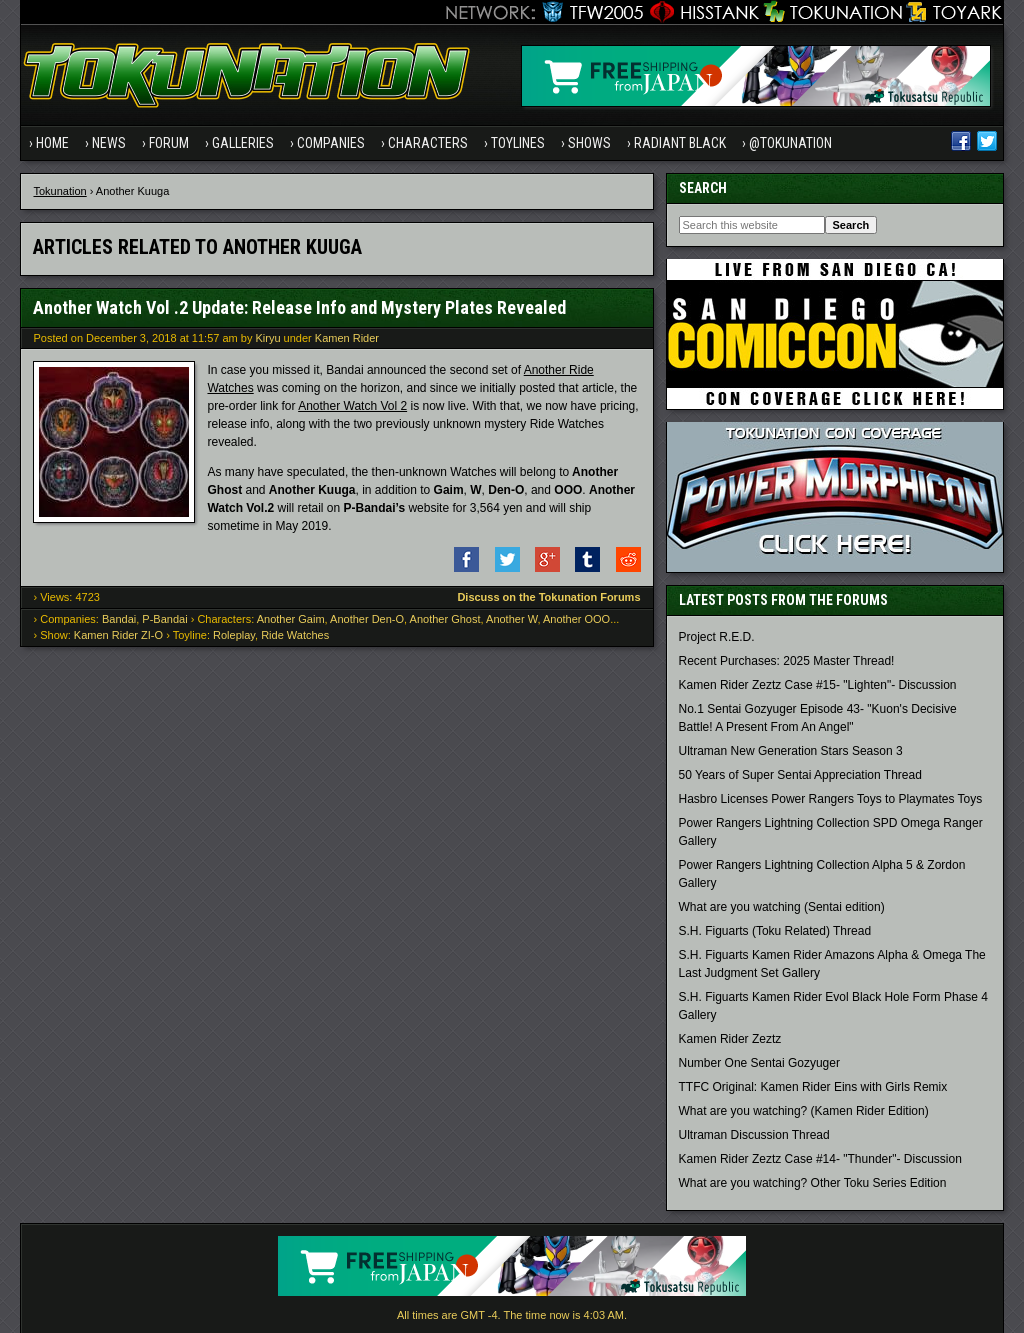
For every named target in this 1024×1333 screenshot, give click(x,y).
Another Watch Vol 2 (352, 406)
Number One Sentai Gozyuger (759, 1063)
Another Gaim (291, 619)
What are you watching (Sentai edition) (782, 907)
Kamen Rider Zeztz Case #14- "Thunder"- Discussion (820, 1159)
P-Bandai (164, 619)
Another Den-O (367, 619)
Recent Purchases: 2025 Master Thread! (787, 661)
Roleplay (234, 635)
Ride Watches (295, 635)
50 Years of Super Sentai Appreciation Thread (800, 775)
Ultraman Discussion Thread (754, 1135)
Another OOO (576, 619)
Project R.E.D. (717, 637)
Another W (511, 619)
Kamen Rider (347, 338)
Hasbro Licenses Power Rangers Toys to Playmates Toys (831, 799)
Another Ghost (445, 619)
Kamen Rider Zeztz (730, 1039)
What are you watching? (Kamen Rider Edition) (804, 1111)
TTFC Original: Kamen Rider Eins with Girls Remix (813, 1087)
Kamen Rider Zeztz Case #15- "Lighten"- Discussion (818, 685)
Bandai (119, 619)
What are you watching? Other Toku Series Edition (813, 1183)
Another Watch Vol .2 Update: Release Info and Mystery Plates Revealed (299, 307)
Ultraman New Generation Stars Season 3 (791, 751)
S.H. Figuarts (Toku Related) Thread (775, 931)
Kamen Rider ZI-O (118, 635)
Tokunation (59, 191)
